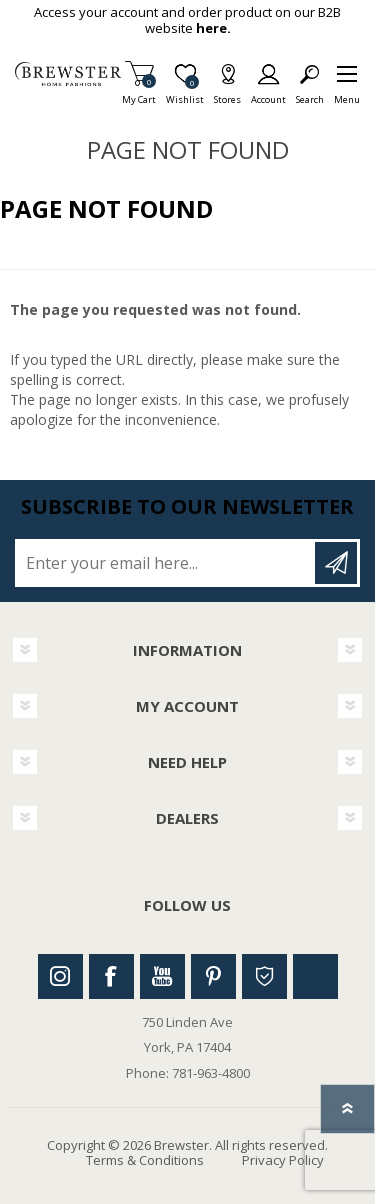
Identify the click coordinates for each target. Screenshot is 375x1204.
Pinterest (213, 976)
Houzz (264, 976)
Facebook (111, 976)
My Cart (139, 93)
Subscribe (336, 563)
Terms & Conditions (145, 1160)
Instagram (60, 976)
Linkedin (315, 976)
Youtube (162, 976)
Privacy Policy (283, 1160)
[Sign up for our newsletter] (166, 563)
